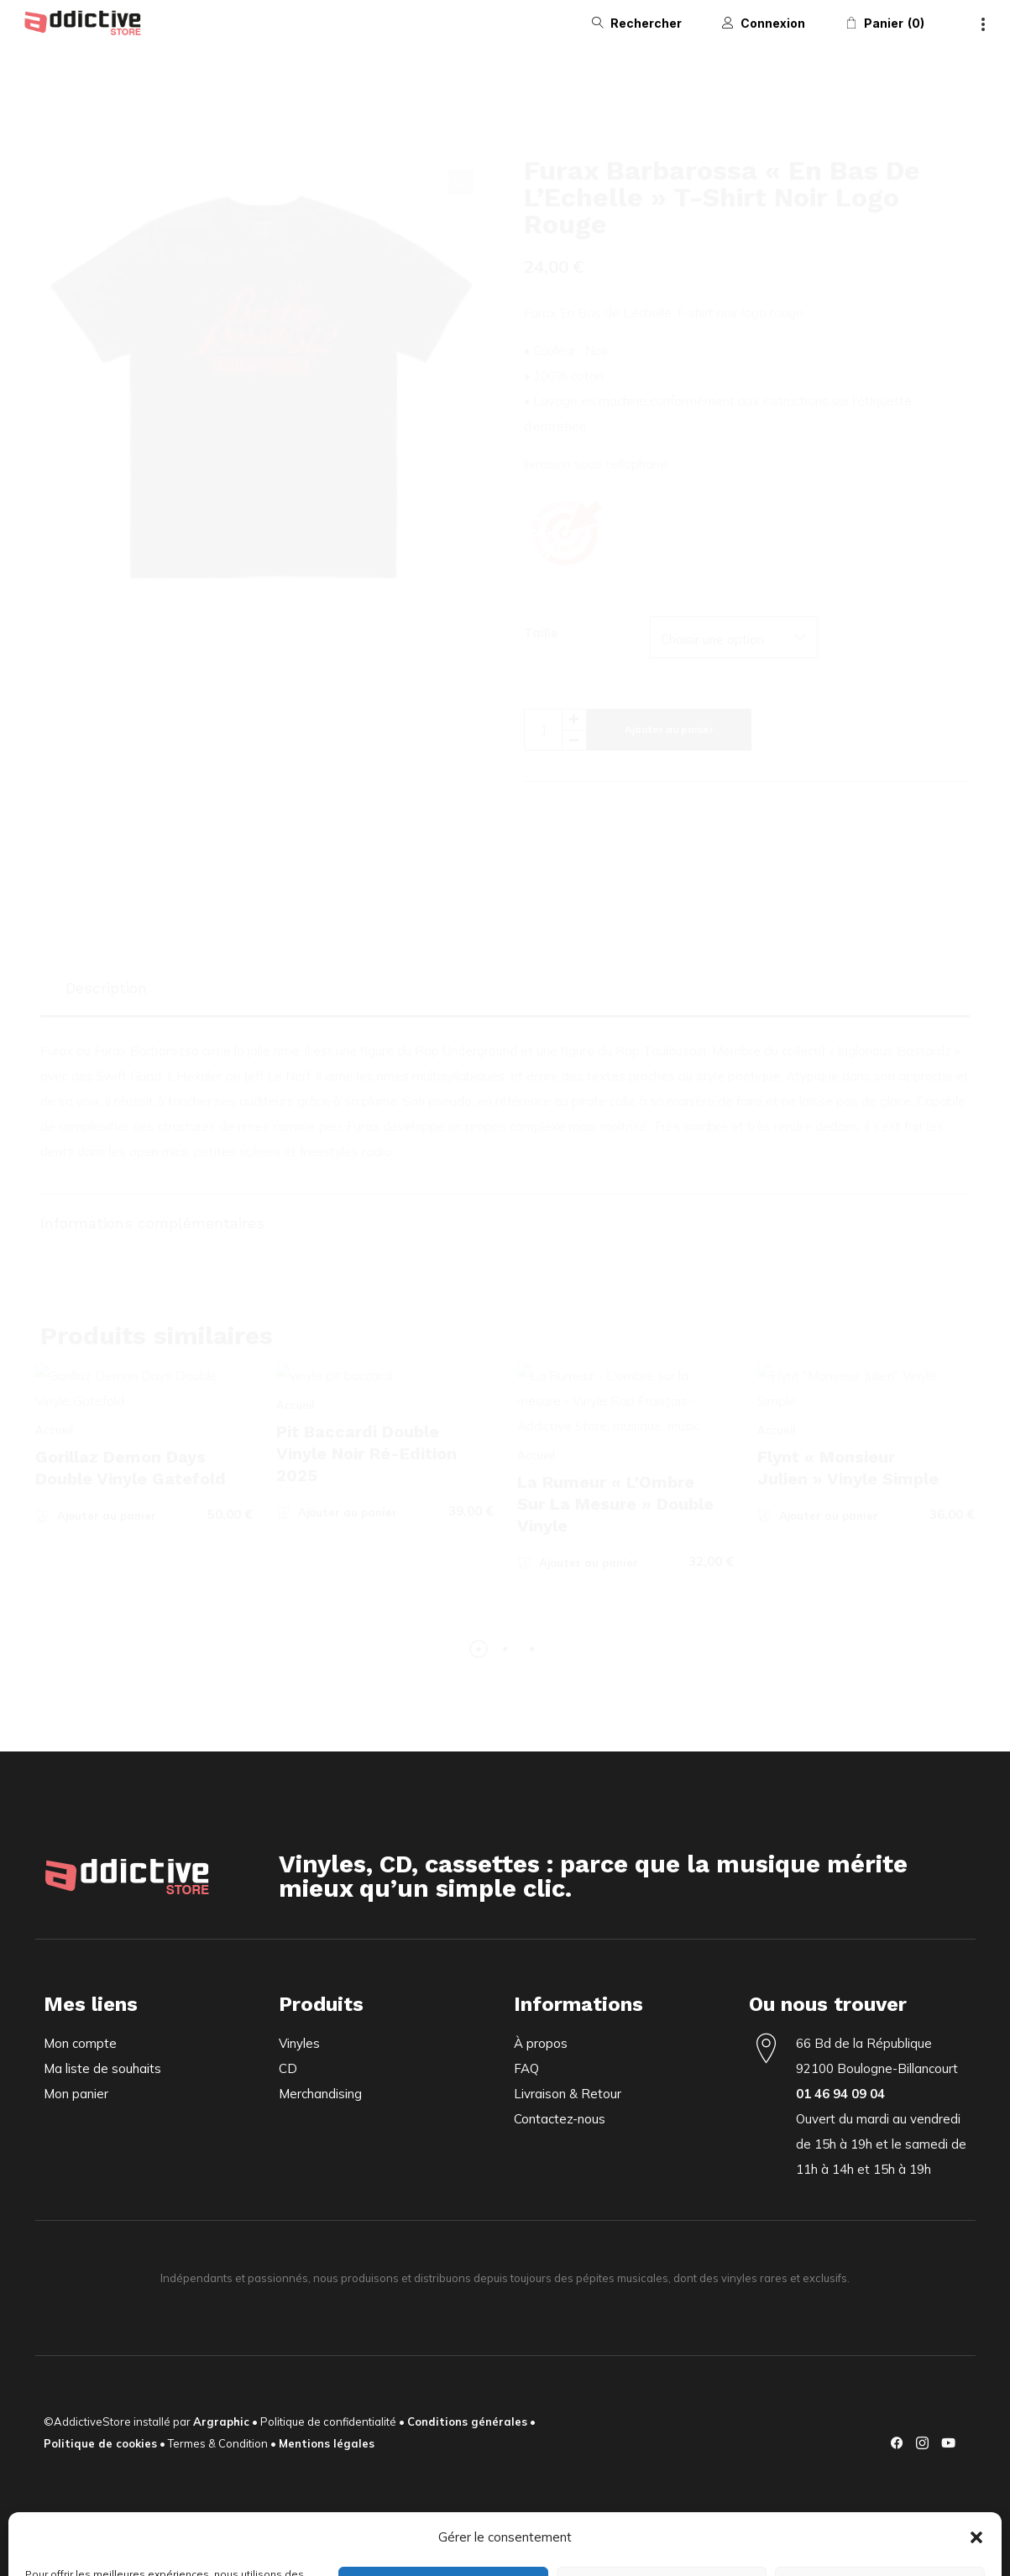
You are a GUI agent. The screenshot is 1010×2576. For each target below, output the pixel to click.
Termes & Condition (218, 2443)
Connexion (772, 23)
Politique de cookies (100, 2443)
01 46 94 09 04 (840, 2094)
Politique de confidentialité (328, 2421)
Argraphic (221, 2421)
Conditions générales (467, 2421)
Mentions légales (326, 2443)
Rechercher (646, 23)
